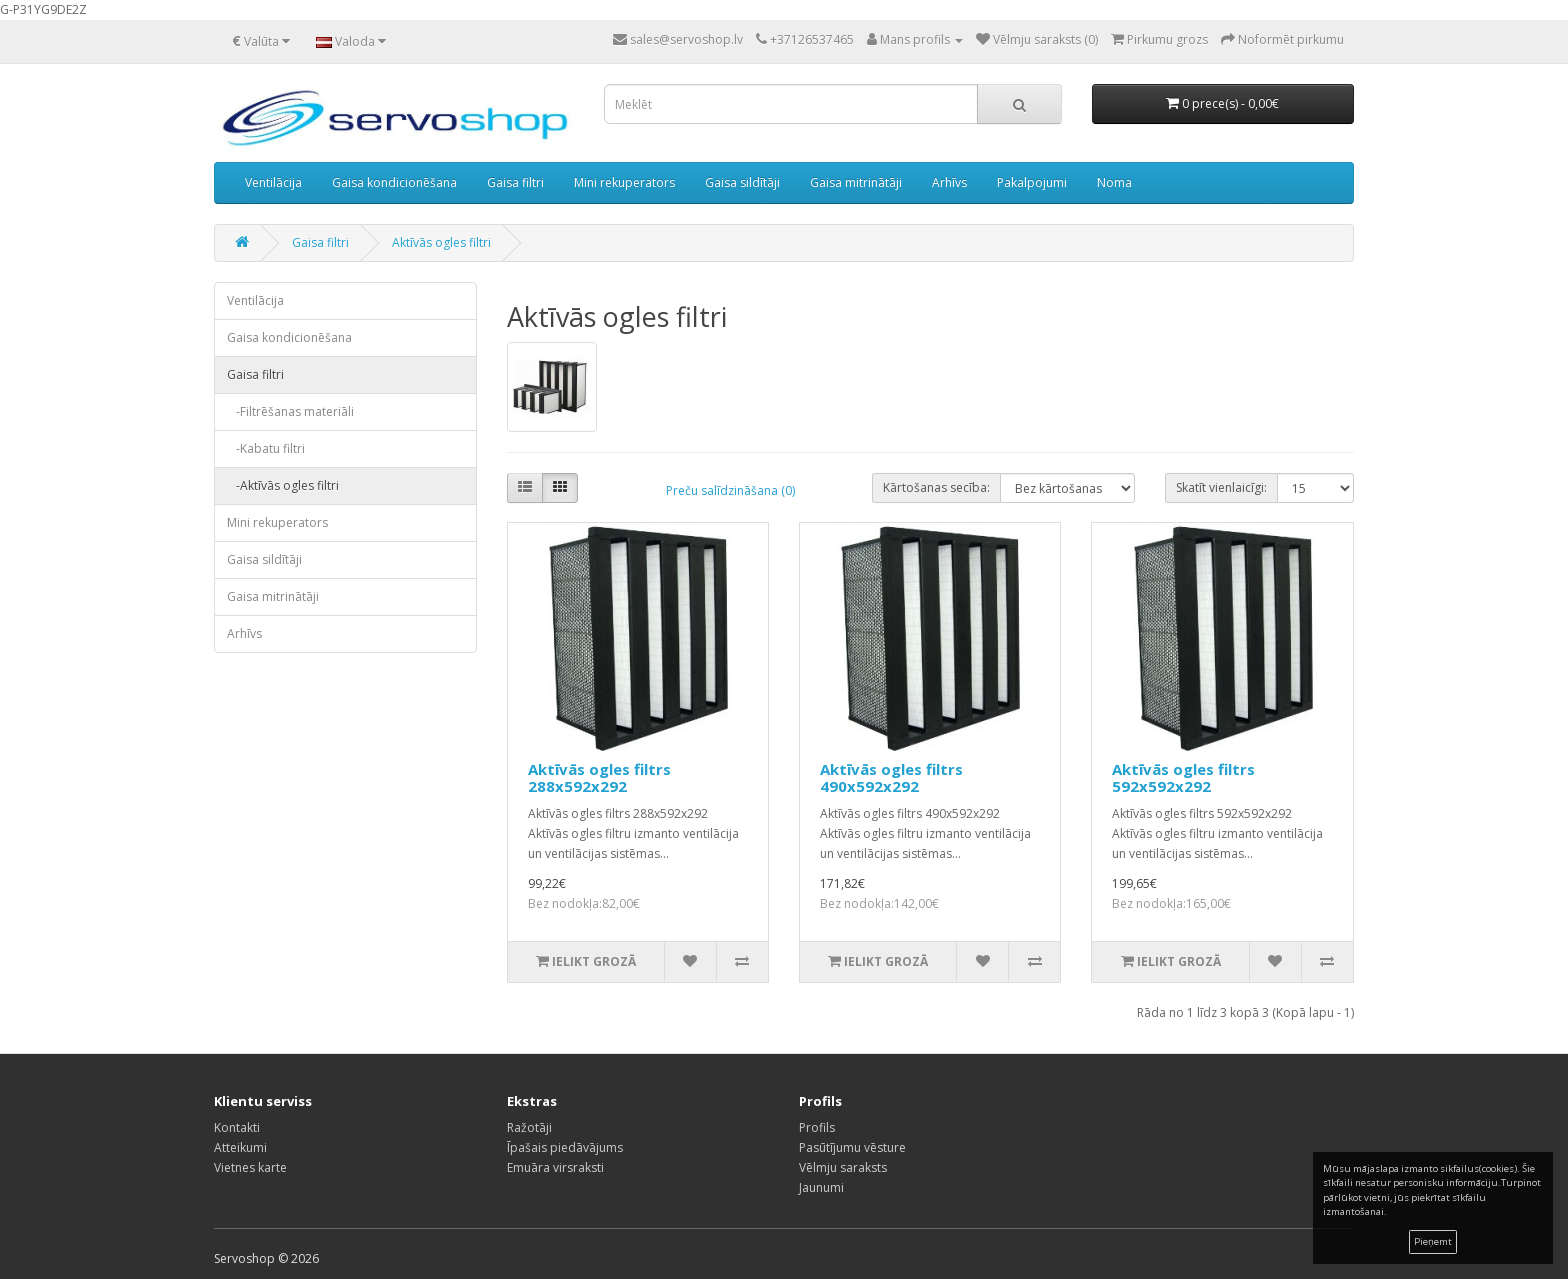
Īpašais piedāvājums (565, 1147)
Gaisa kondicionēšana (394, 182)
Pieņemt (1433, 1241)
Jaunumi (821, 1187)
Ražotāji (529, 1127)
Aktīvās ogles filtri (441, 242)
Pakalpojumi (1032, 182)
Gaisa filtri (515, 182)
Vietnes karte (250, 1167)
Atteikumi (240, 1147)
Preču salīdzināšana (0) (730, 490)
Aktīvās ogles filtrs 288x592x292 (599, 777)
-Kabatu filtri (266, 448)
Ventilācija (273, 182)
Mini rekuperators (624, 182)
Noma (1114, 182)
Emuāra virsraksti (555, 1167)
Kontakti (237, 1127)
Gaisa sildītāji (742, 182)
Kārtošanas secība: (936, 487)
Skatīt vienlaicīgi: (1221, 487)
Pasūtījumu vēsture (852, 1147)
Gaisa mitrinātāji (856, 182)
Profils (817, 1127)
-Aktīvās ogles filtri (283, 485)
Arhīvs (949, 182)
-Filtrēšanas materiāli (290, 411)
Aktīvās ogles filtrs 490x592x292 (891, 777)
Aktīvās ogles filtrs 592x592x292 (1183, 777)
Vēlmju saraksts (843, 1167)
